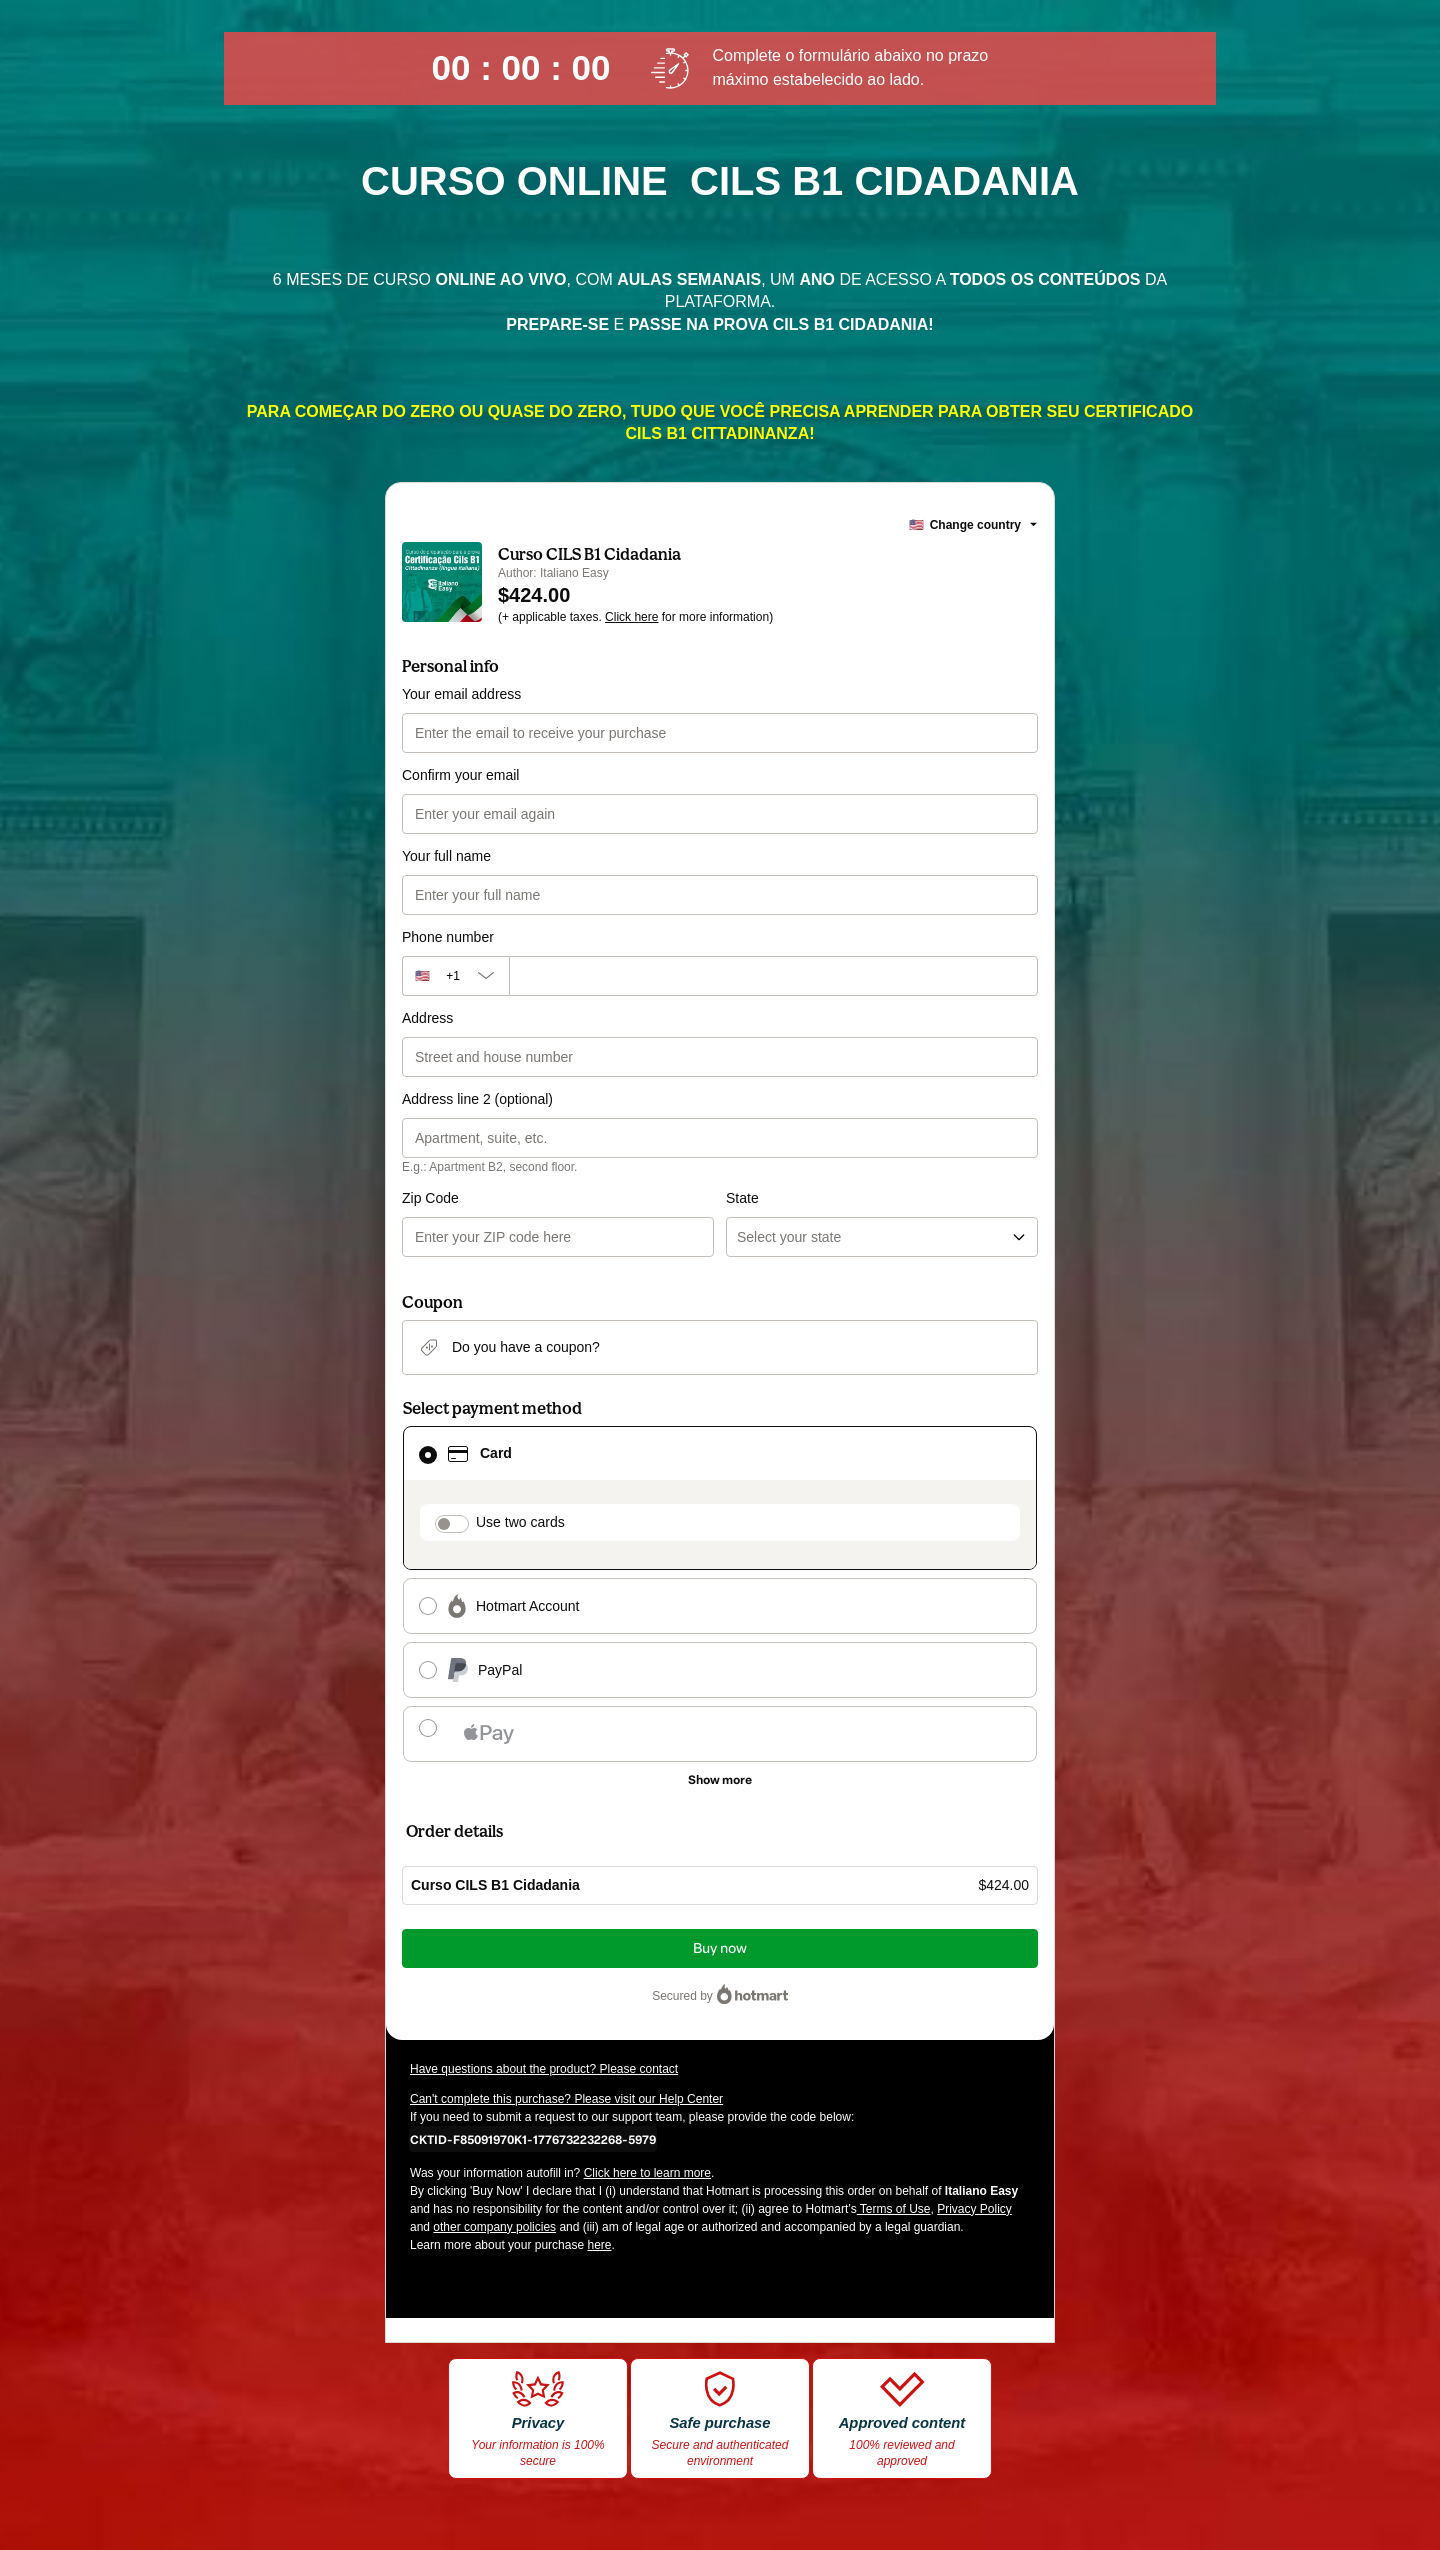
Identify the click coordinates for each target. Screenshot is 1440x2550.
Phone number (448, 937)
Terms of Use (894, 2209)
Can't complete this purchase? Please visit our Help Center (566, 2099)
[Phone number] (773, 976)
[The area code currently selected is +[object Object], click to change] (455, 976)
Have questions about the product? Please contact (544, 2069)
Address (427, 1018)
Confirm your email (460, 775)
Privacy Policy (974, 2209)
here (599, 2245)
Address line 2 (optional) (477, 1099)
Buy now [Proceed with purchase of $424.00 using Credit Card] (720, 1948)
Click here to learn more (647, 2173)
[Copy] (533, 2139)
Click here (631, 617)
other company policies (494, 2227)
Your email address (461, 694)
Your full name (446, 856)
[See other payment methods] (720, 1780)
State (742, 1198)
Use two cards (520, 1522)
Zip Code (430, 1198)
